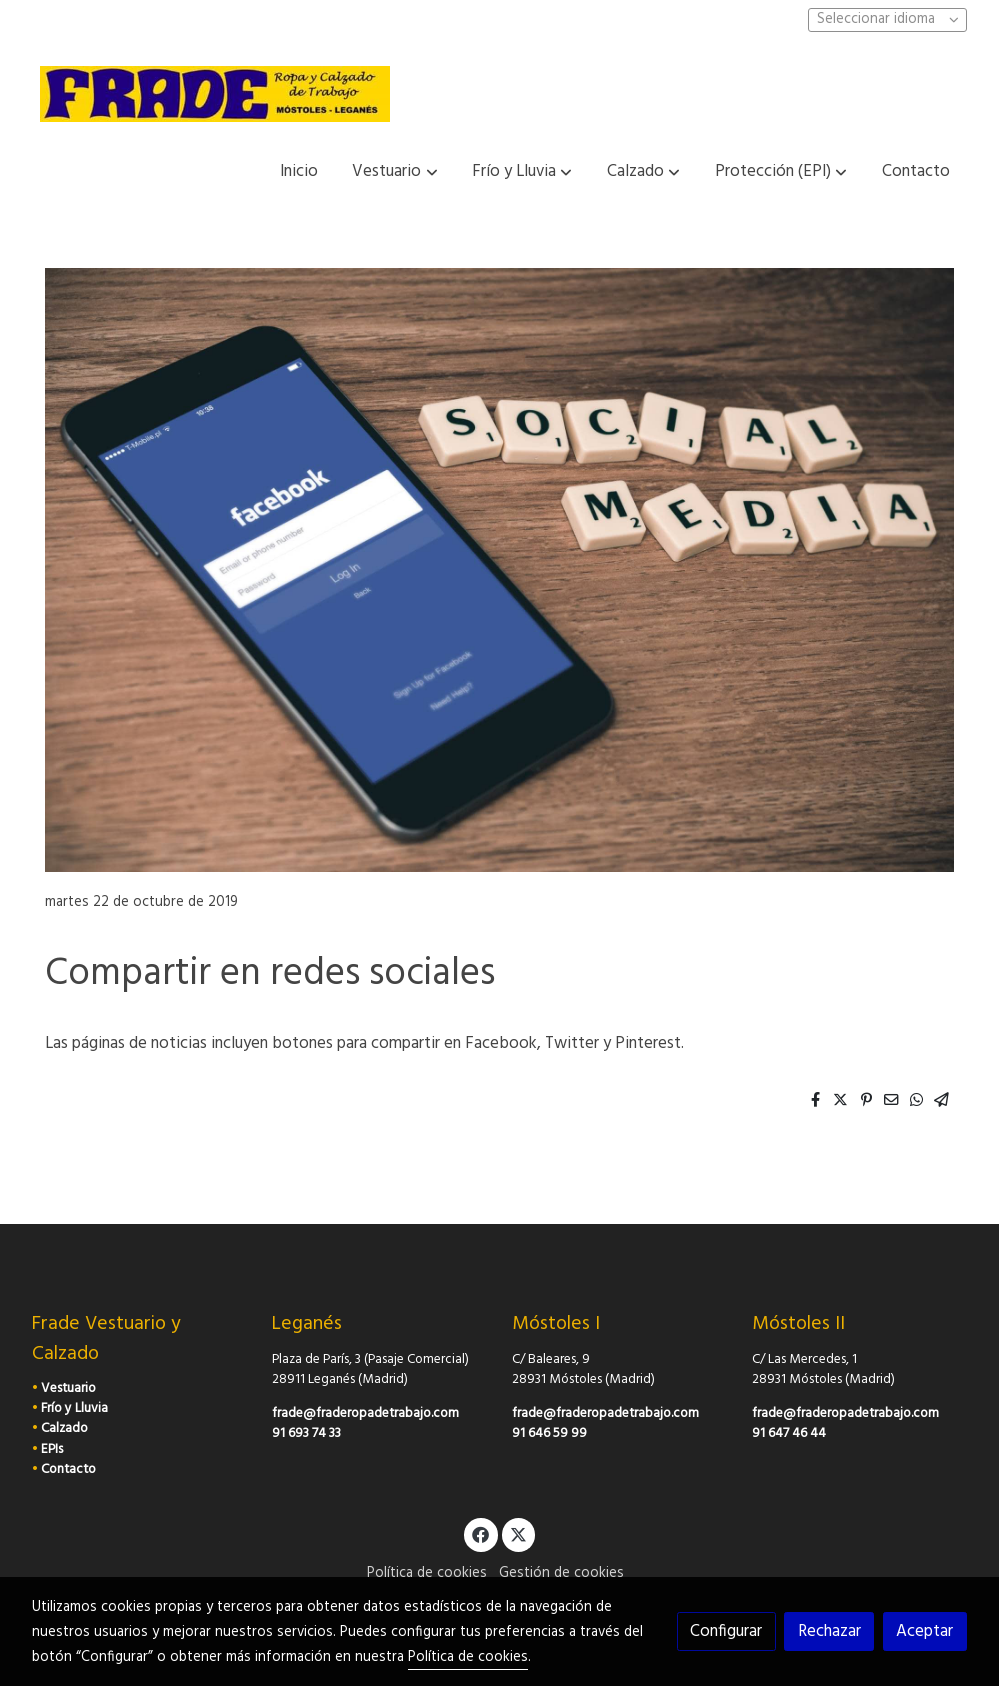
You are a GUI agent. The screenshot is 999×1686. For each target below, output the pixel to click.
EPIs (52, 1449)
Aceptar (924, 1631)
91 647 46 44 (789, 1433)
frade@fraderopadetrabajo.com (365, 1413)
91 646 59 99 (549, 1433)
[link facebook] (481, 1533)
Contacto (68, 1469)
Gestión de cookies (561, 1573)
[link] (215, 94)
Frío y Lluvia (74, 1408)
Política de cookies (427, 1573)
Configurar (726, 1631)
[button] (395, 171)
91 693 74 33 (306, 1433)
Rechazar (829, 1631)
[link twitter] (519, 1533)
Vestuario (68, 1388)
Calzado (64, 1428)
